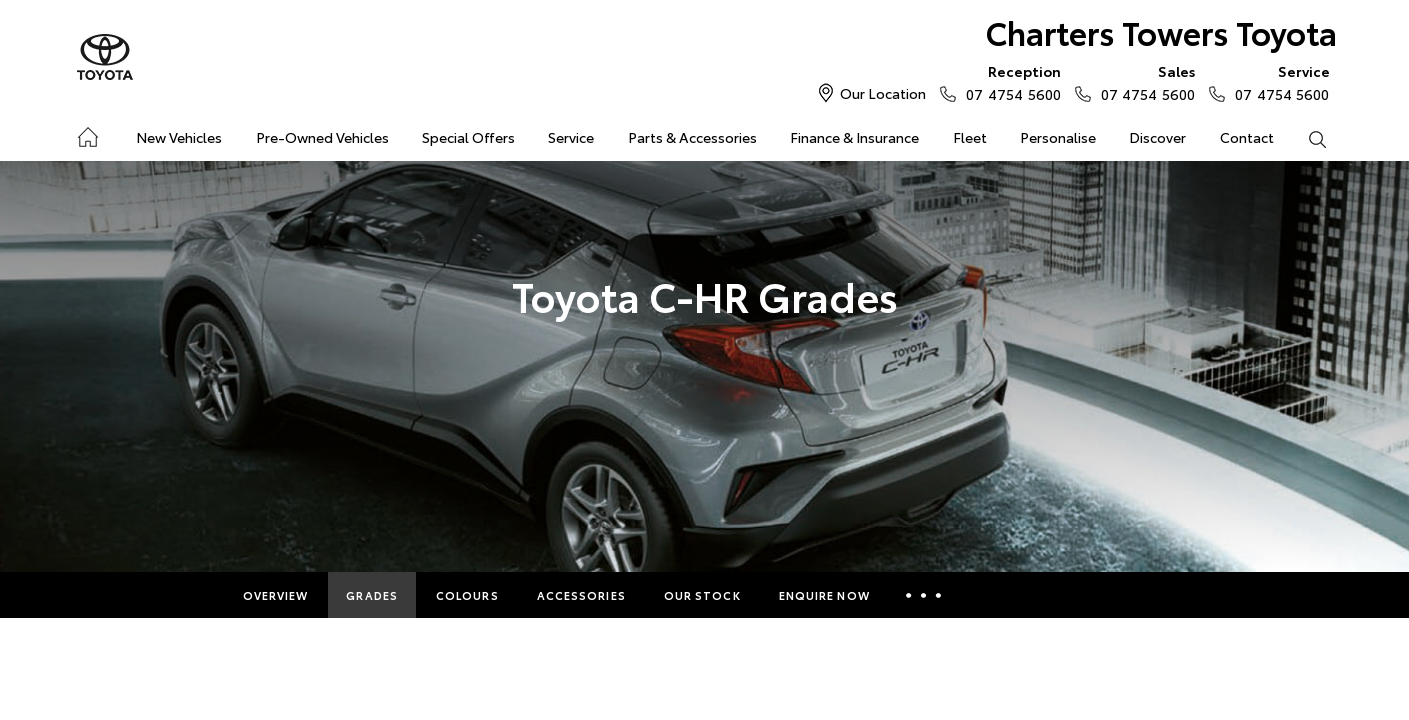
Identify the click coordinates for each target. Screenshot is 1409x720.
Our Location (883, 93)
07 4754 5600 (1008, 82)
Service (571, 137)
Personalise (1058, 137)
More (926, 595)
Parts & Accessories (692, 137)
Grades (372, 595)
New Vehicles (179, 137)
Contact (1247, 137)
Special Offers (468, 137)
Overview (276, 595)
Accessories (581, 595)
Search (1309, 138)
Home (86, 133)
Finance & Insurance (854, 137)
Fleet (970, 137)
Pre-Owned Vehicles (322, 137)
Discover (1157, 137)
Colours (467, 595)
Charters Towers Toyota (1161, 31)
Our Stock (702, 595)
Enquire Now (824, 595)
